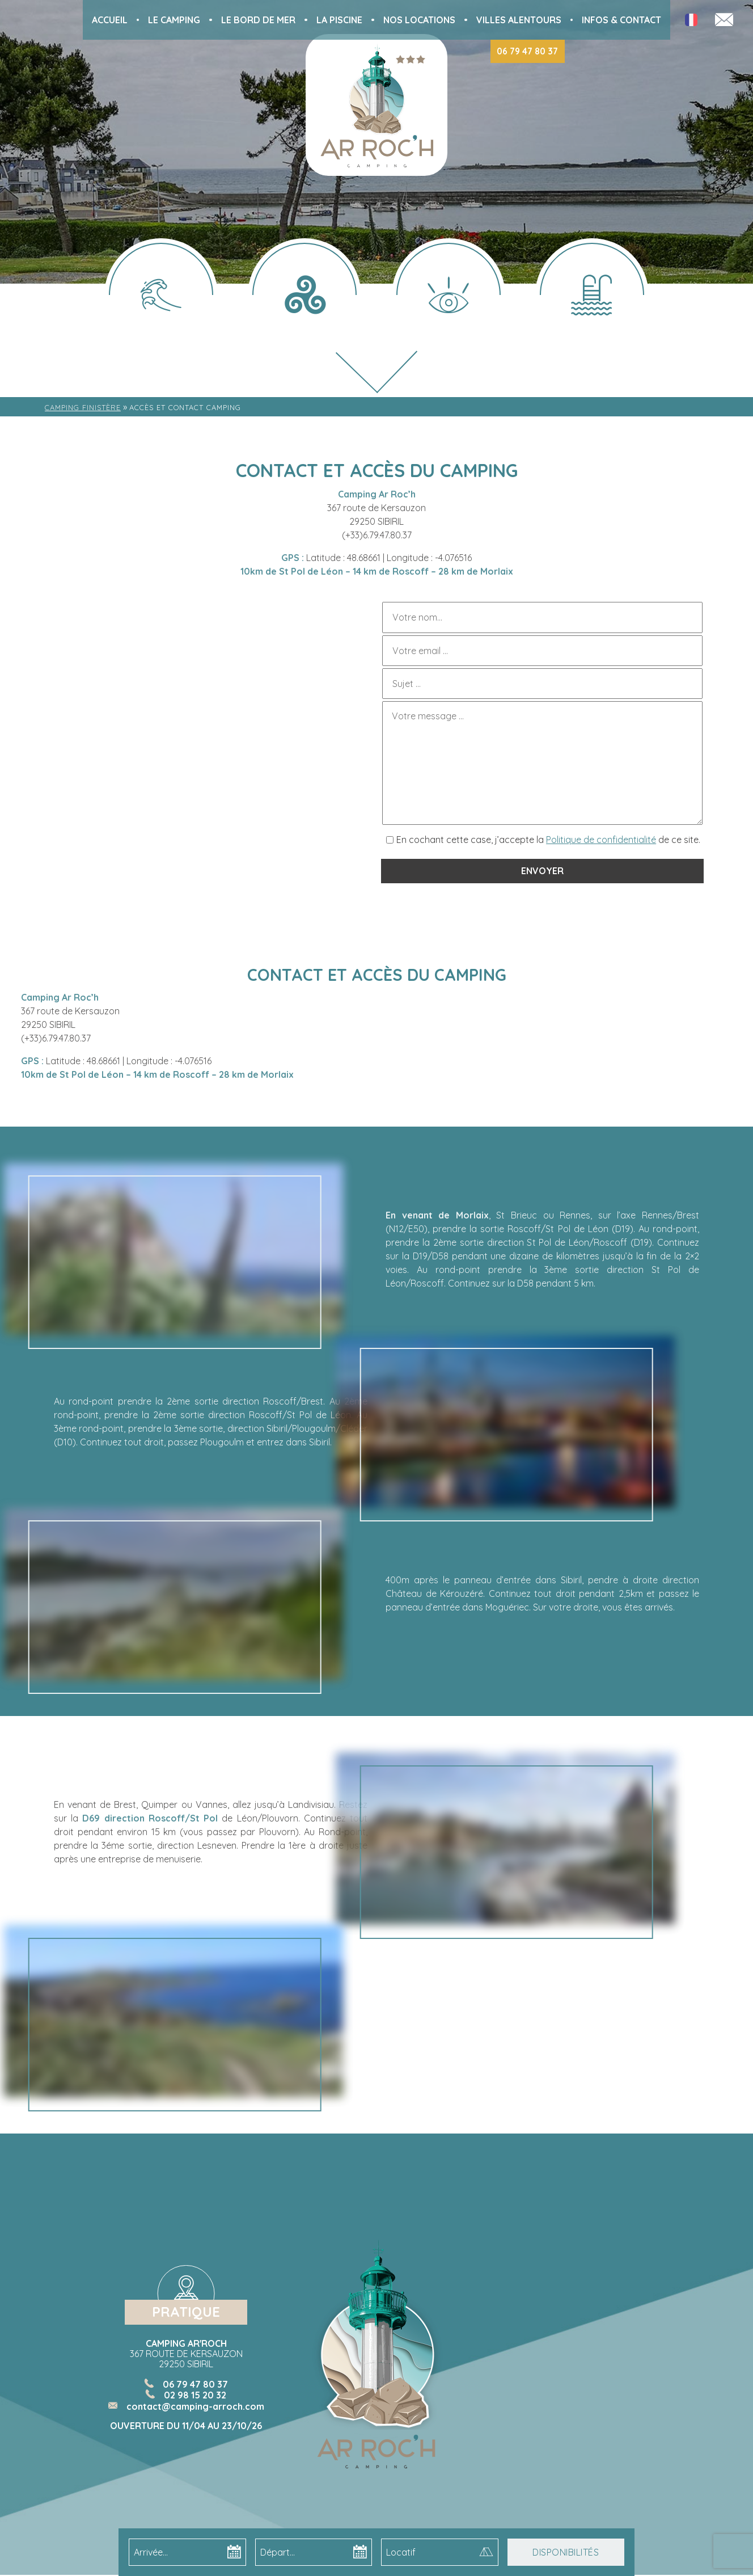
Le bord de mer (258, 20)
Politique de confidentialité (601, 839)
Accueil (110, 20)
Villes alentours (518, 20)
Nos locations (419, 20)
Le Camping (174, 20)
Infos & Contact (621, 20)
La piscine (339, 20)
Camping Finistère (83, 407)
